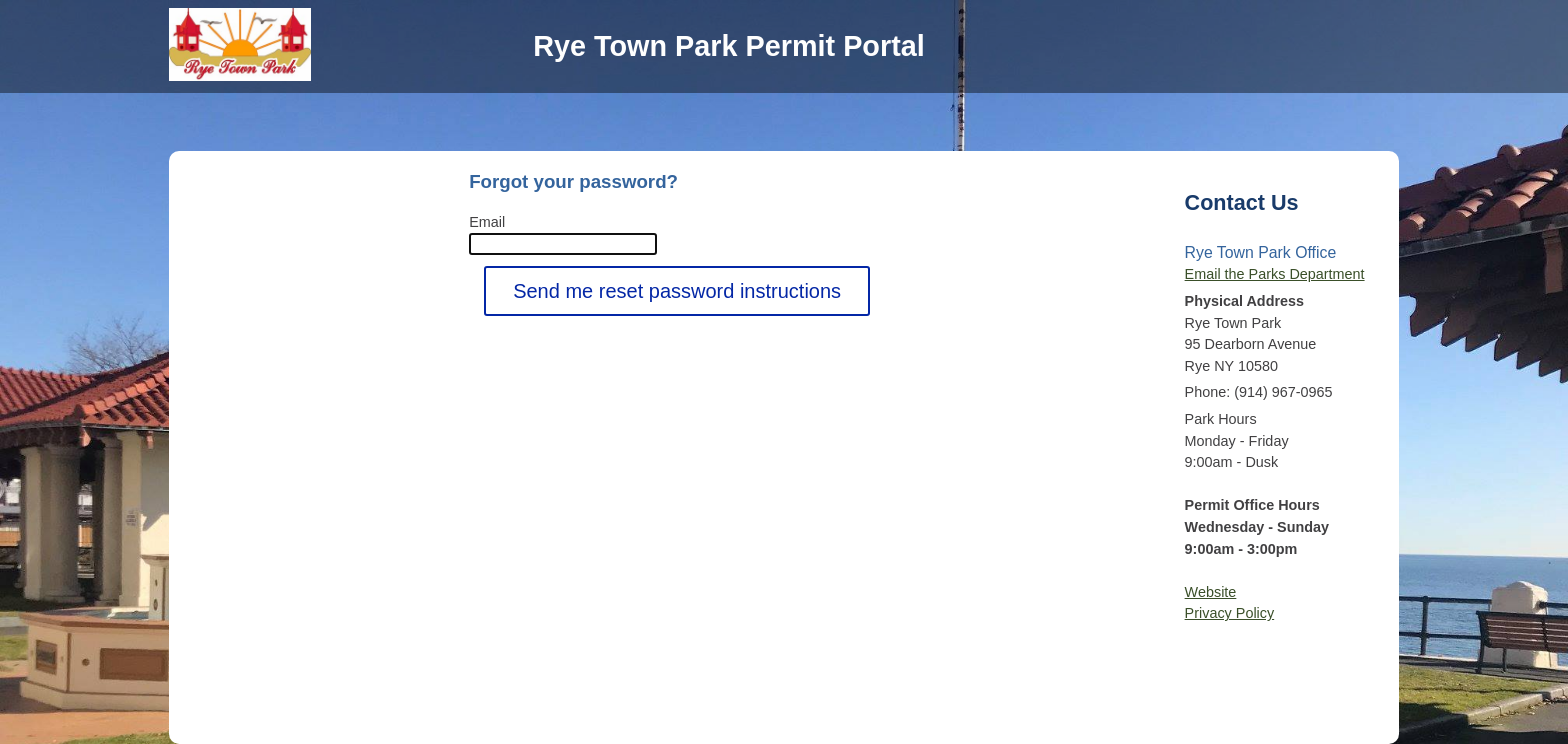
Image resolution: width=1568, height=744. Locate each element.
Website (1211, 592)
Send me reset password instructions (677, 291)
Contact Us (1242, 202)
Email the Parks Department (1275, 274)
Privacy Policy (1230, 613)
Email (487, 222)
